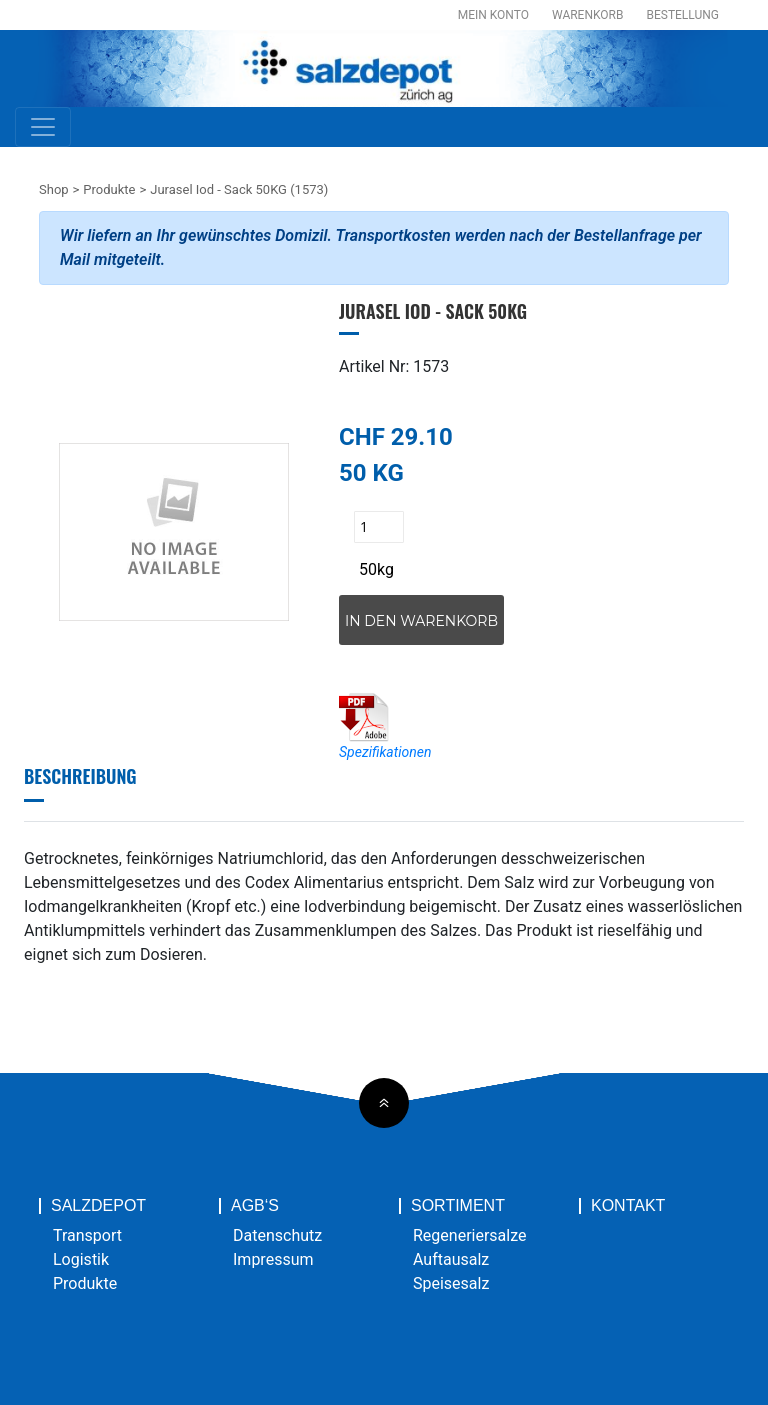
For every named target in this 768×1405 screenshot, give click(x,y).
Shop (54, 189)
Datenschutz (277, 1235)
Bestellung (682, 15)
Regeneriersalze (470, 1235)
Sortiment (458, 1206)
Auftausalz (451, 1259)
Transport (87, 1235)
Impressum (273, 1259)
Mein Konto (493, 15)
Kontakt (628, 1206)
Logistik (81, 1259)
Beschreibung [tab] (80, 776)
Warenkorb (587, 15)
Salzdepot (98, 1206)
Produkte (109, 189)
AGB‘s (255, 1206)
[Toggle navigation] (43, 127)
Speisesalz (451, 1283)
